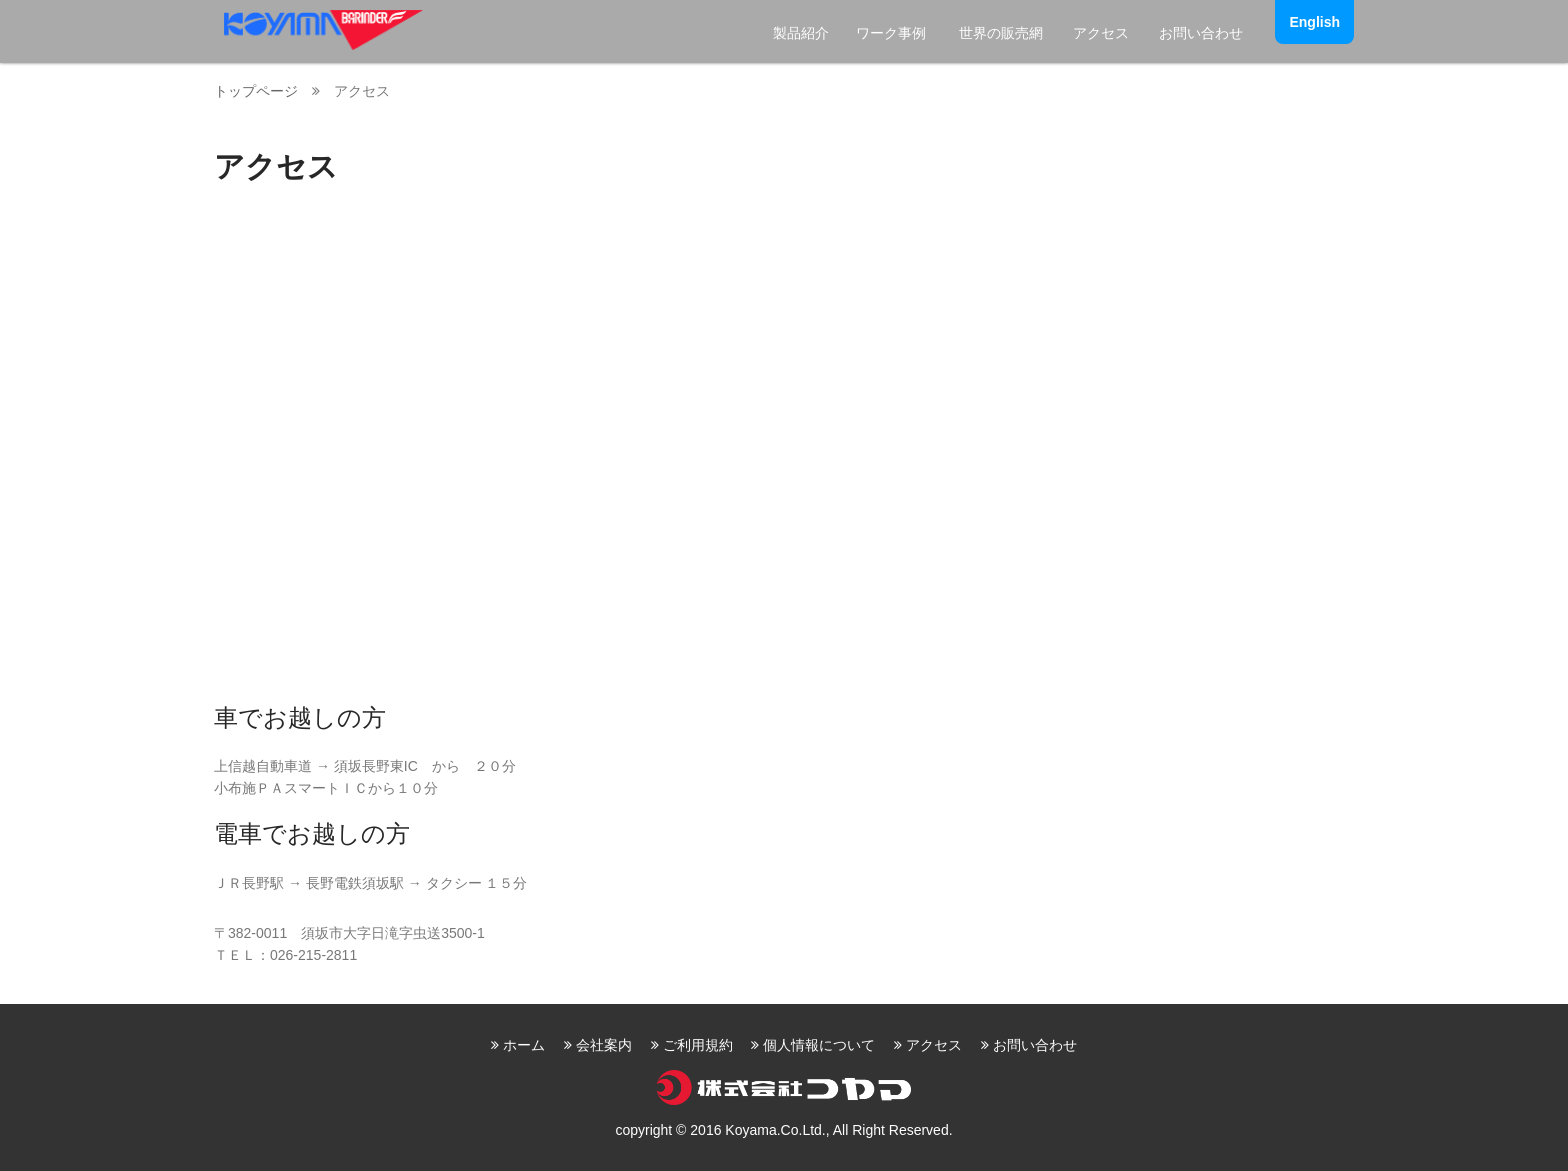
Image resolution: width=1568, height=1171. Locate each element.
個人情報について (819, 1045)
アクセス (1101, 33)
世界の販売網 (1001, 33)
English (1314, 22)
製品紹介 (801, 33)
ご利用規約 (698, 1045)
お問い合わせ (1201, 33)
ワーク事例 (891, 33)
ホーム (524, 1045)
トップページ (256, 91)
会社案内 (604, 1045)
